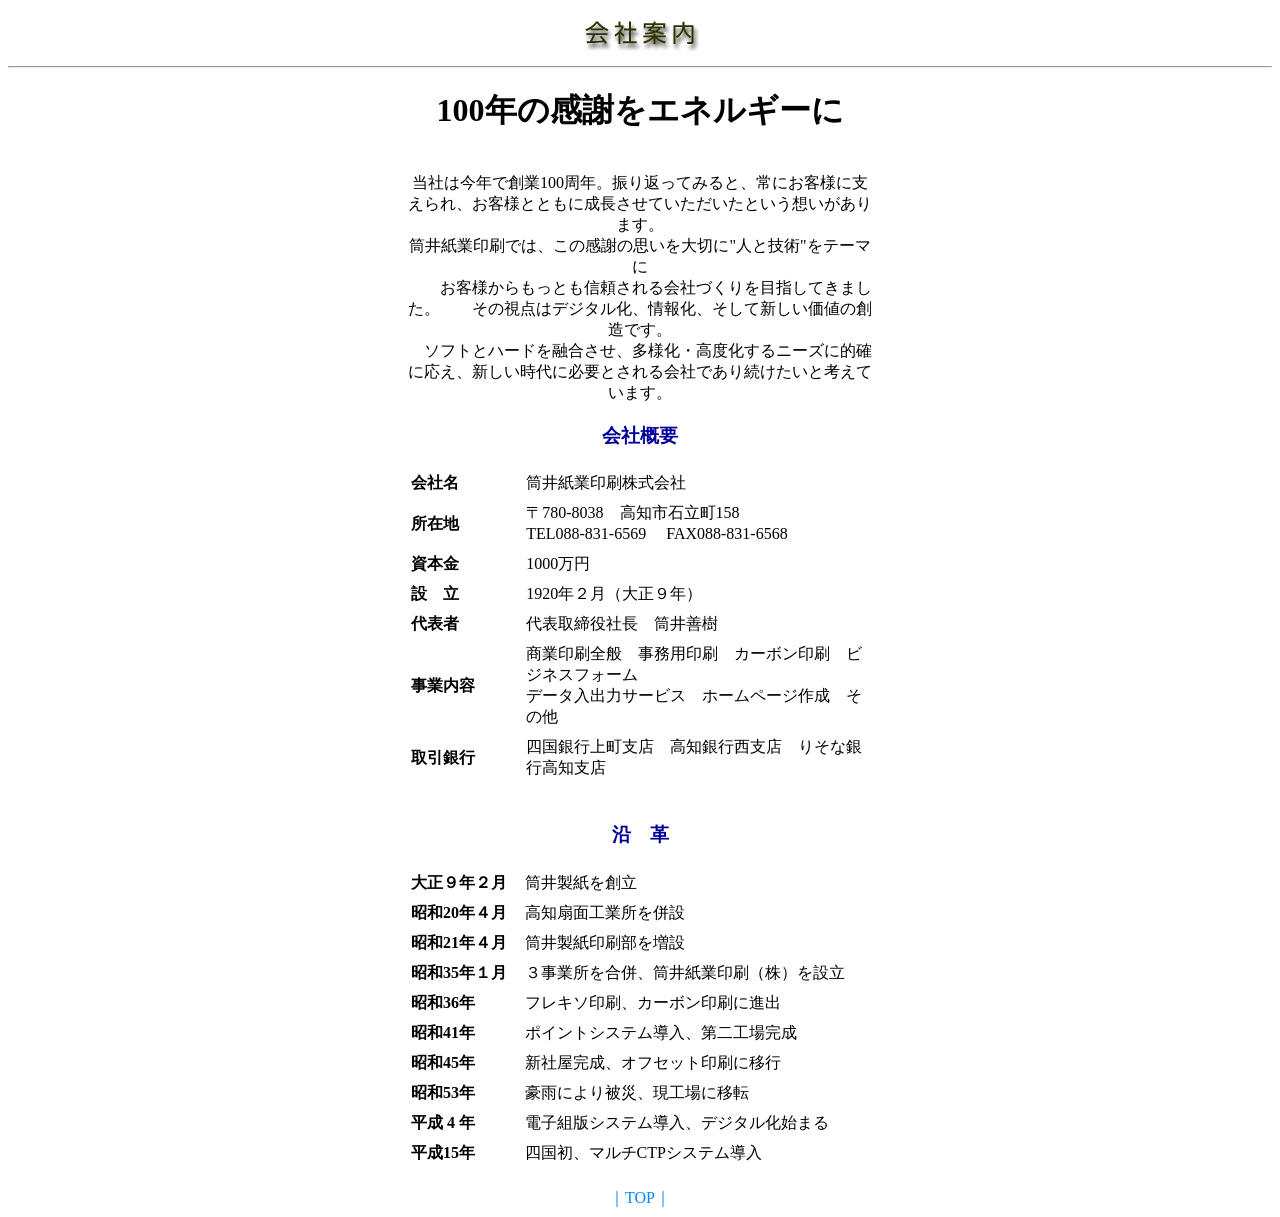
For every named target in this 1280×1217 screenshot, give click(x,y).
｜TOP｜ (640, 1197)
